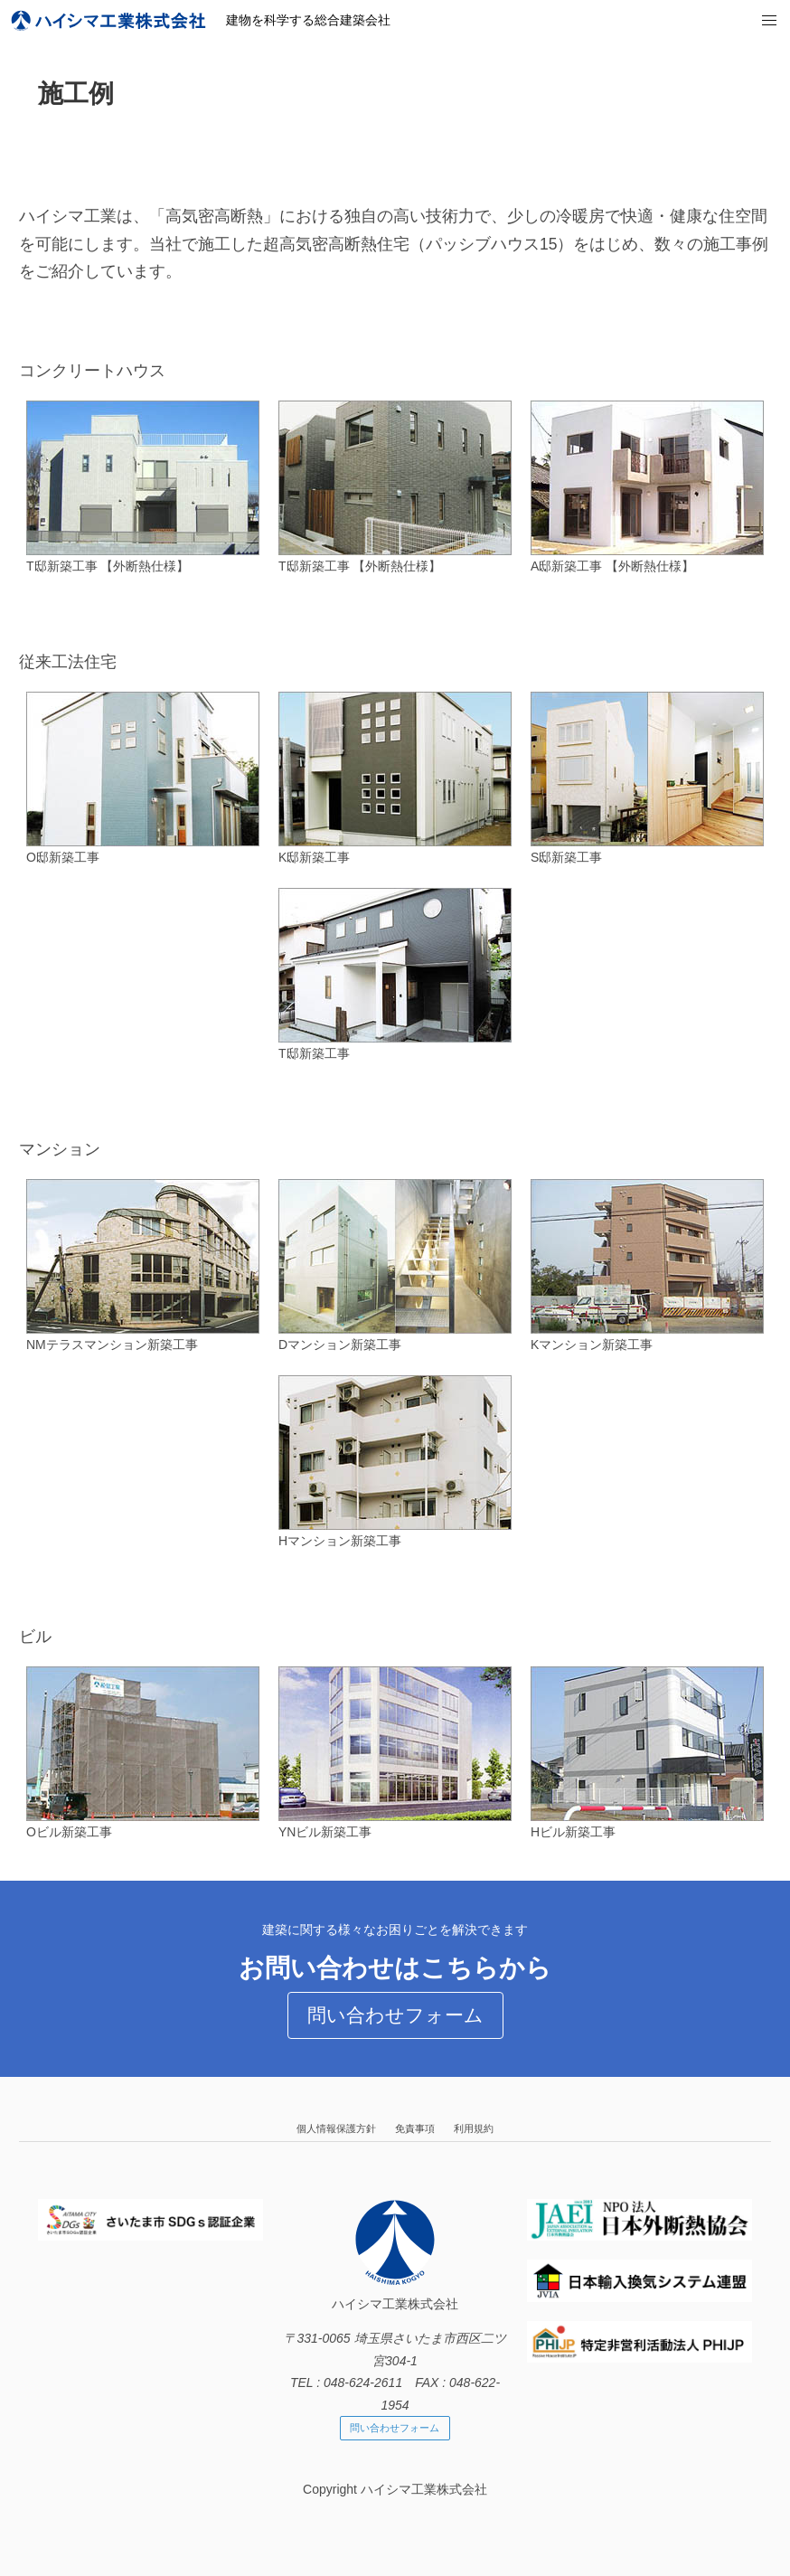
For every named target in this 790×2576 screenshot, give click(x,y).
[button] (770, 21)
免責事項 (415, 2128)
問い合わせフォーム (395, 2015)
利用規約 (474, 2128)
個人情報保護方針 (336, 2128)
